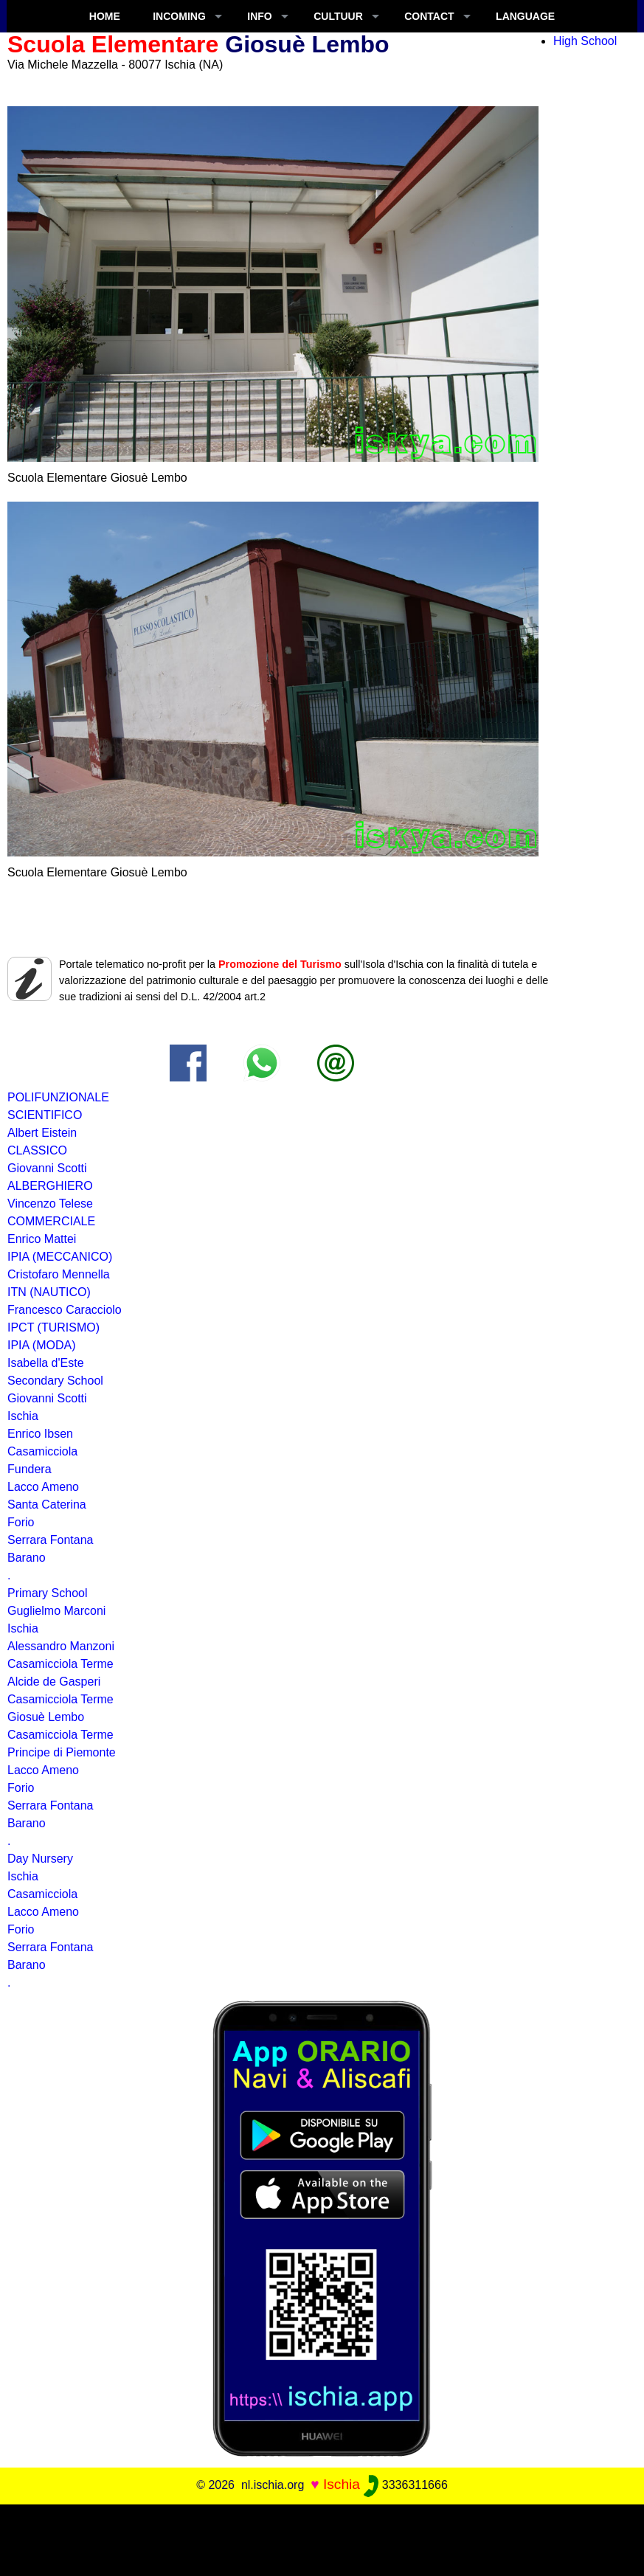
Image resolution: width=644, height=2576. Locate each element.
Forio (20, 1788)
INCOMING (179, 16)
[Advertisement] (322, 2537)
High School (585, 41)
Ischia (22, 1876)
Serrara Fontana (50, 1540)
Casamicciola (42, 1894)
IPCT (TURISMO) (53, 1327)
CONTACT (429, 16)
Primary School (47, 1593)
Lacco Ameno (43, 1911)
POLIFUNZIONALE (58, 1097)
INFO (259, 16)
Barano (26, 1557)
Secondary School (55, 1380)
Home (104, 16)
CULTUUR (338, 16)
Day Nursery (40, 1858)
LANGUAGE (525, 16)
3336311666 (405, 2485)
